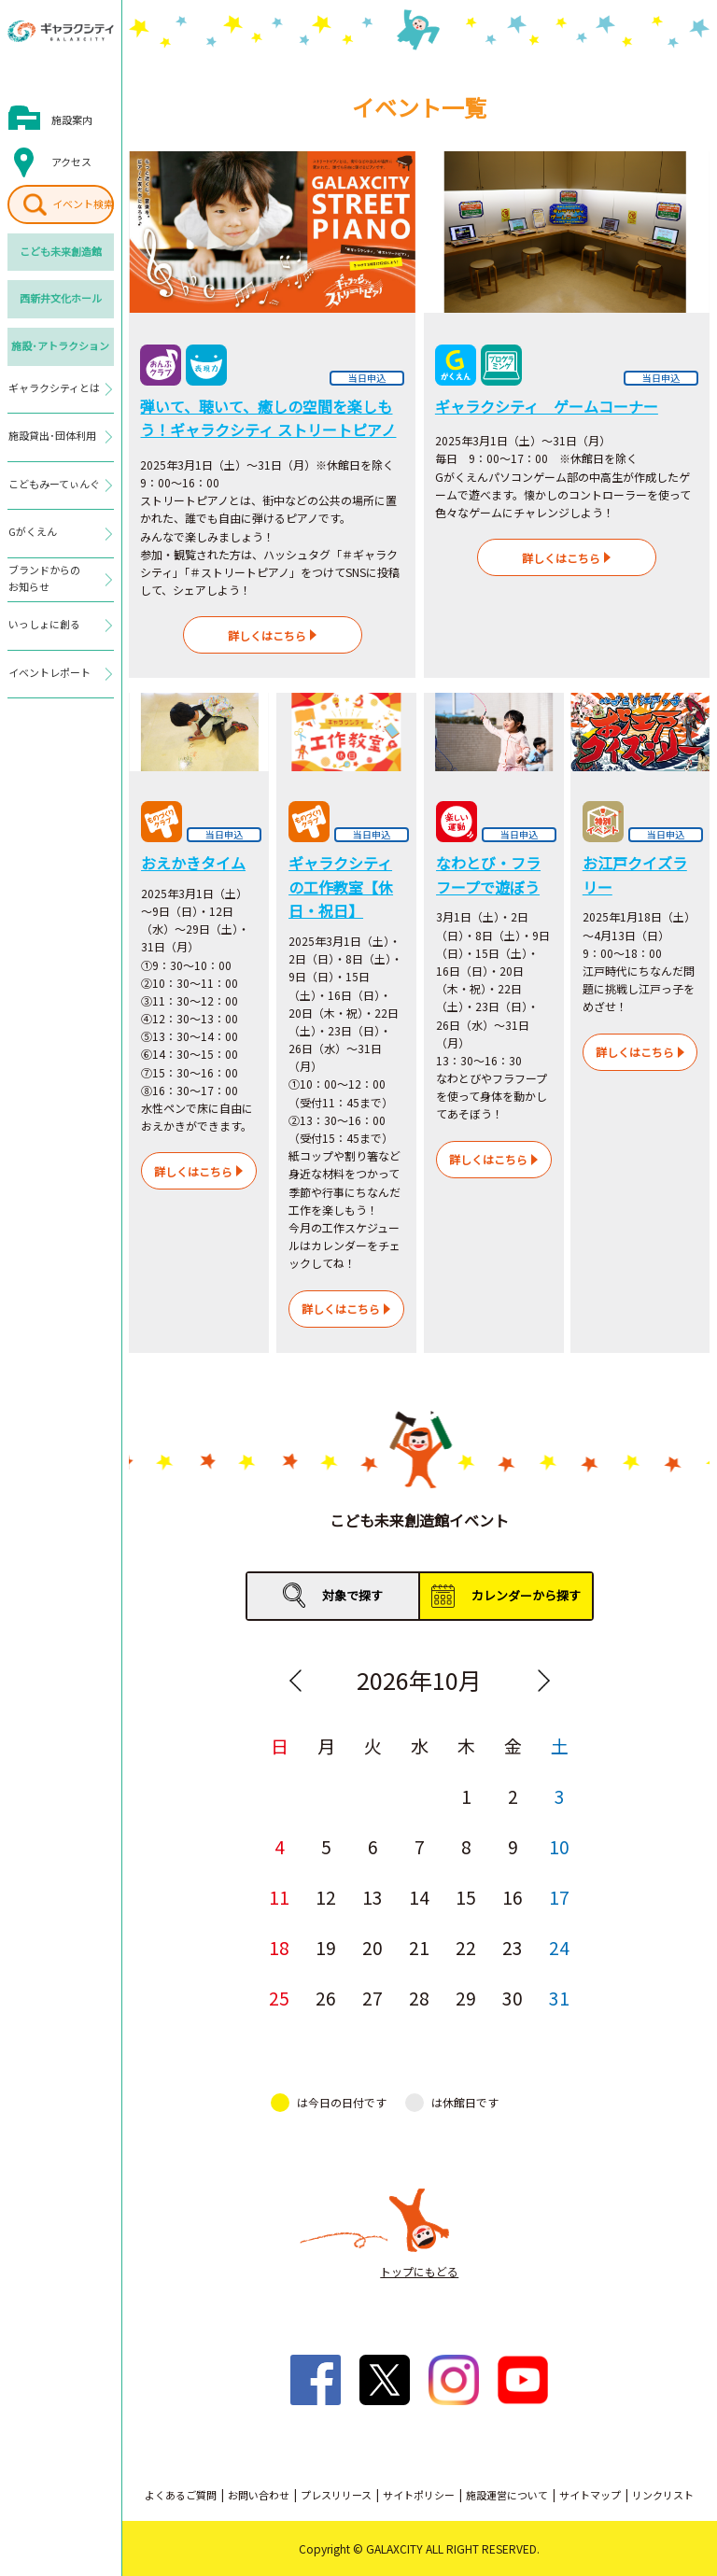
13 (372, 1896)
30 (512, 1997)
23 (512, 1947)
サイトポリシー (419, 2494)
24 (559, 1947)
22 (466, 1947)
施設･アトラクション (60, 345)
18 (279, 1947)
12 (326, 1896)
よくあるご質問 (181, 2494)
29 (466, 1997)
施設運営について (507, 2494)
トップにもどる (419, 2271)
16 (512, 1896)
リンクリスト (663, 2494)
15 (466, 1896)
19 (326, 1947)
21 (419, 1947)
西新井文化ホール (61, 297)
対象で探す (352, 1595)
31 (559, 1997)
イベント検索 (83, 203)
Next (543, 1680)
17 (559, 1896)
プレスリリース (336, 2494)
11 (279, 1896)
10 (559, 1846)
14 (419, 1896)
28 (419, 1997)
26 (326, 1997)
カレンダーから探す (526, 1595)
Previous (295, 1680)
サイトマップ (590, 2494)
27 (372, 1997)
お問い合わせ (258, 2494)
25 (279, 1997)
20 (372, 1947)
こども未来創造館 (61, 251)
